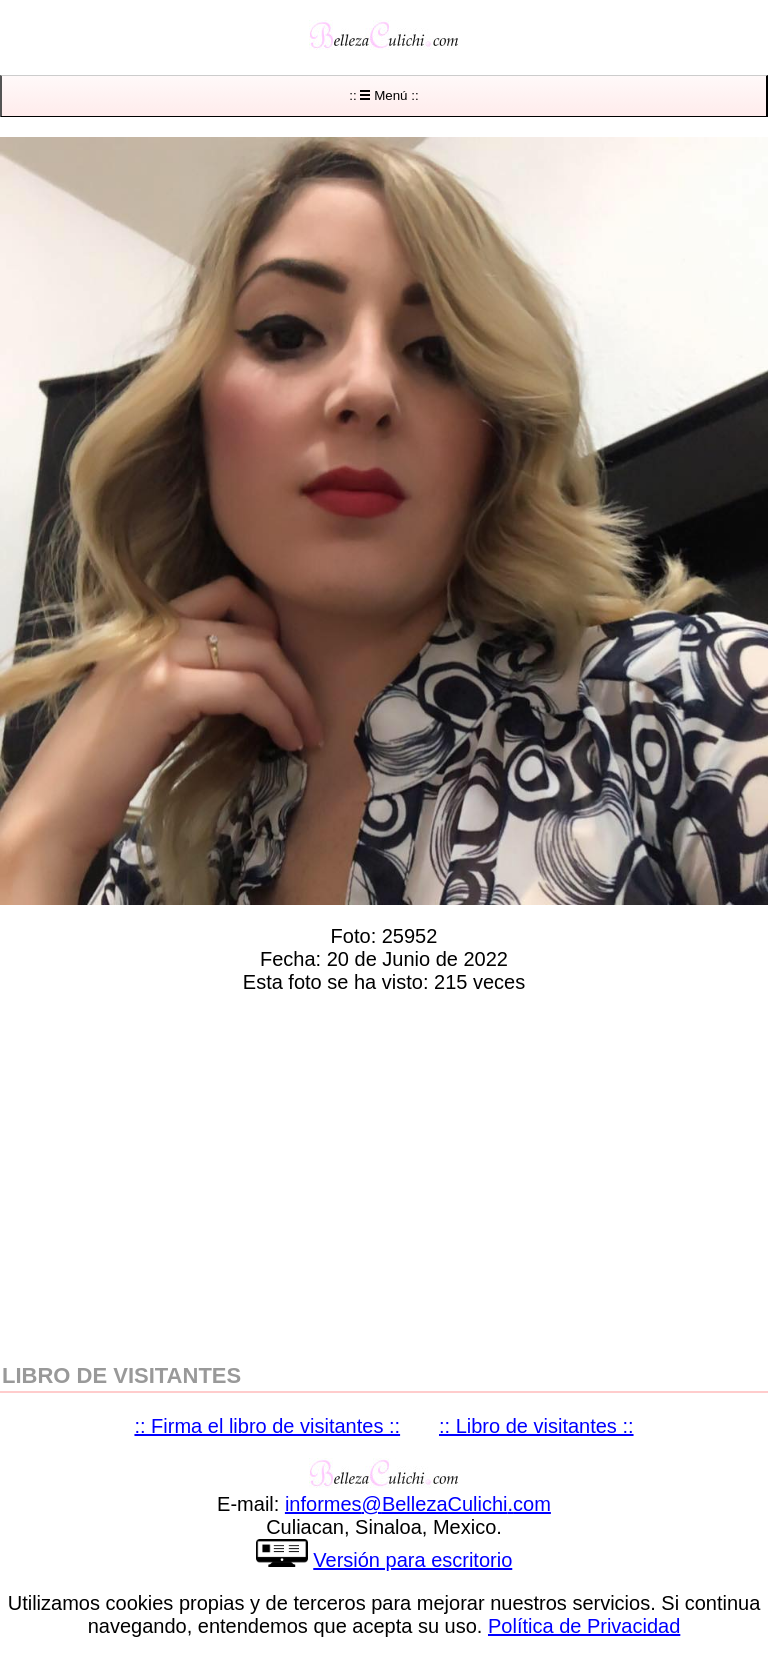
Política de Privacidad (584, 1626)
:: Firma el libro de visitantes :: (267, 1426)
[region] (384, 1174)
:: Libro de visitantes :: (536, 1426)
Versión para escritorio (412, 1560)
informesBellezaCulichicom (418, 1504)
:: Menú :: (383, 95)
